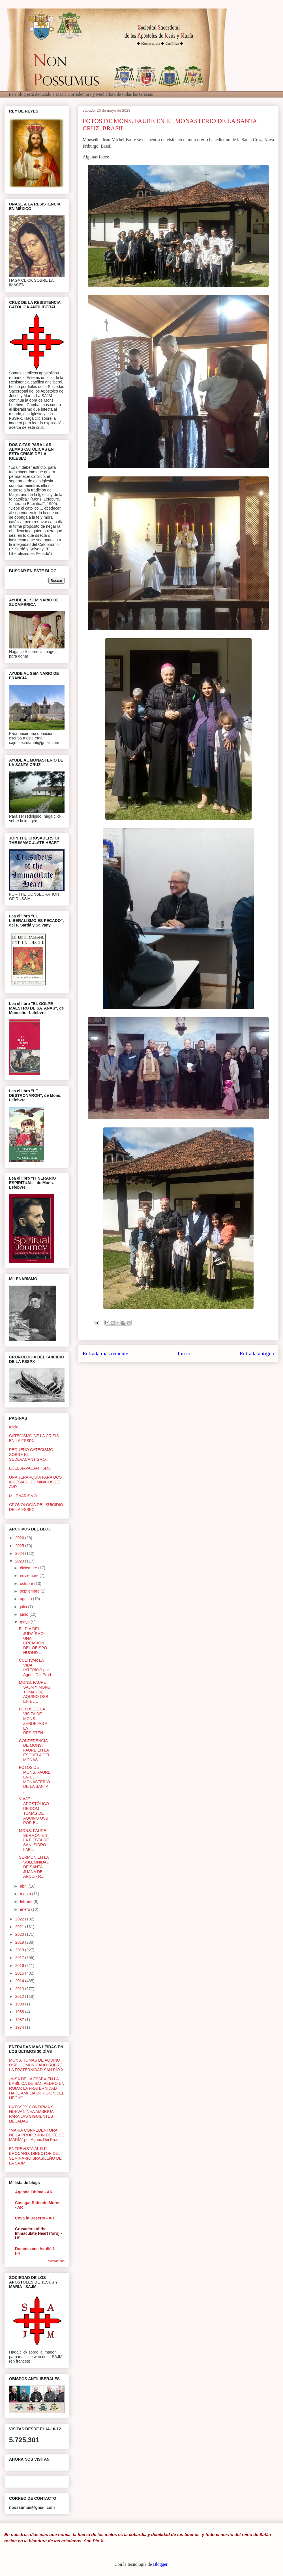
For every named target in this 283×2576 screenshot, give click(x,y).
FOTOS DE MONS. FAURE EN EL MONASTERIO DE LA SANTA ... (34, 1779)
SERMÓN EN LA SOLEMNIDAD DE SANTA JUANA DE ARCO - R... (34, 1867)
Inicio (184, 1353)
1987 (20, 2019)
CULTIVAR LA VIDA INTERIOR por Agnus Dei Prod (35, 1667)
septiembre (30, 1591)
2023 (20, 1561)
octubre (27, 1583)
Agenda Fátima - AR (34, 2192)
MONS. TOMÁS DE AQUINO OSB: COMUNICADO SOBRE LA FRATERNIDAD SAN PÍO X (36, 2065)
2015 (20, 1973)
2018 (20, 1950)
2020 (20, 1934)
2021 (20, 1926)
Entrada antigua (257, 1353)
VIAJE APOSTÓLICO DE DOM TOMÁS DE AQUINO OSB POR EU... (34, 1811)
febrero (26, 1901)
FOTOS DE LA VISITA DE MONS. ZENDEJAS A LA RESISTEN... (33, 1721)
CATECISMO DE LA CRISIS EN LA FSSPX (34, 1438)
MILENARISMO (23, 1496)
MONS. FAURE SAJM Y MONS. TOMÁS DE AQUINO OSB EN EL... (35, 1692)
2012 (20, 1996)
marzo (26, 1894)
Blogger (160, 2564)
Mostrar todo (56, 2261)
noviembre (29, 1575)
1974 (20, 2027)
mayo (25, 1622)
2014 (20, 1981)
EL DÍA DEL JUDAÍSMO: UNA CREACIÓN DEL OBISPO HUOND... (33, 1641)
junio (24, 1614)
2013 (20, 1988)
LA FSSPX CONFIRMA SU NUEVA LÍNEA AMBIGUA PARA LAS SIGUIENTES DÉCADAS (32, 2114)
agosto (26, 1599)
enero (25, 1909)
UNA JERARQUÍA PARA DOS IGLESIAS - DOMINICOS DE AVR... (35, 1482)
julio (24, 1606)
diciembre (29, 1568)
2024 (20, 1553)
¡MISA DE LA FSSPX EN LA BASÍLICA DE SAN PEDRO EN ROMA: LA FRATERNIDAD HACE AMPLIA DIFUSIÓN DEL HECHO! (36, 2088)
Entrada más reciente (105, 1353)
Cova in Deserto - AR (34, 2218)
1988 (20, 2011)
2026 (20, 1538)
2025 (20, 1546)
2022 (20, 1919)
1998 (20, 2004)
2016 (20, 1965)
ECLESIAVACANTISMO (30, 1468)
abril (24, 1886)
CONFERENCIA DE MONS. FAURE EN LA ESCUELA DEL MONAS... (34, 1750)
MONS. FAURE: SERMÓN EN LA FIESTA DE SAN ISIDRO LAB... (34, 1840)
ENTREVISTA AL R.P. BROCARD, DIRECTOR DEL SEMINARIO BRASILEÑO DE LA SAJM (35, 2155)
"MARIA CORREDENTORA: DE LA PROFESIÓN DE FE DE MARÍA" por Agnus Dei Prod (36, 2135)
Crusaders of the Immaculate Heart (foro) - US (38, 2233)
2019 (20, 1942)
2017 (20, 1957)
